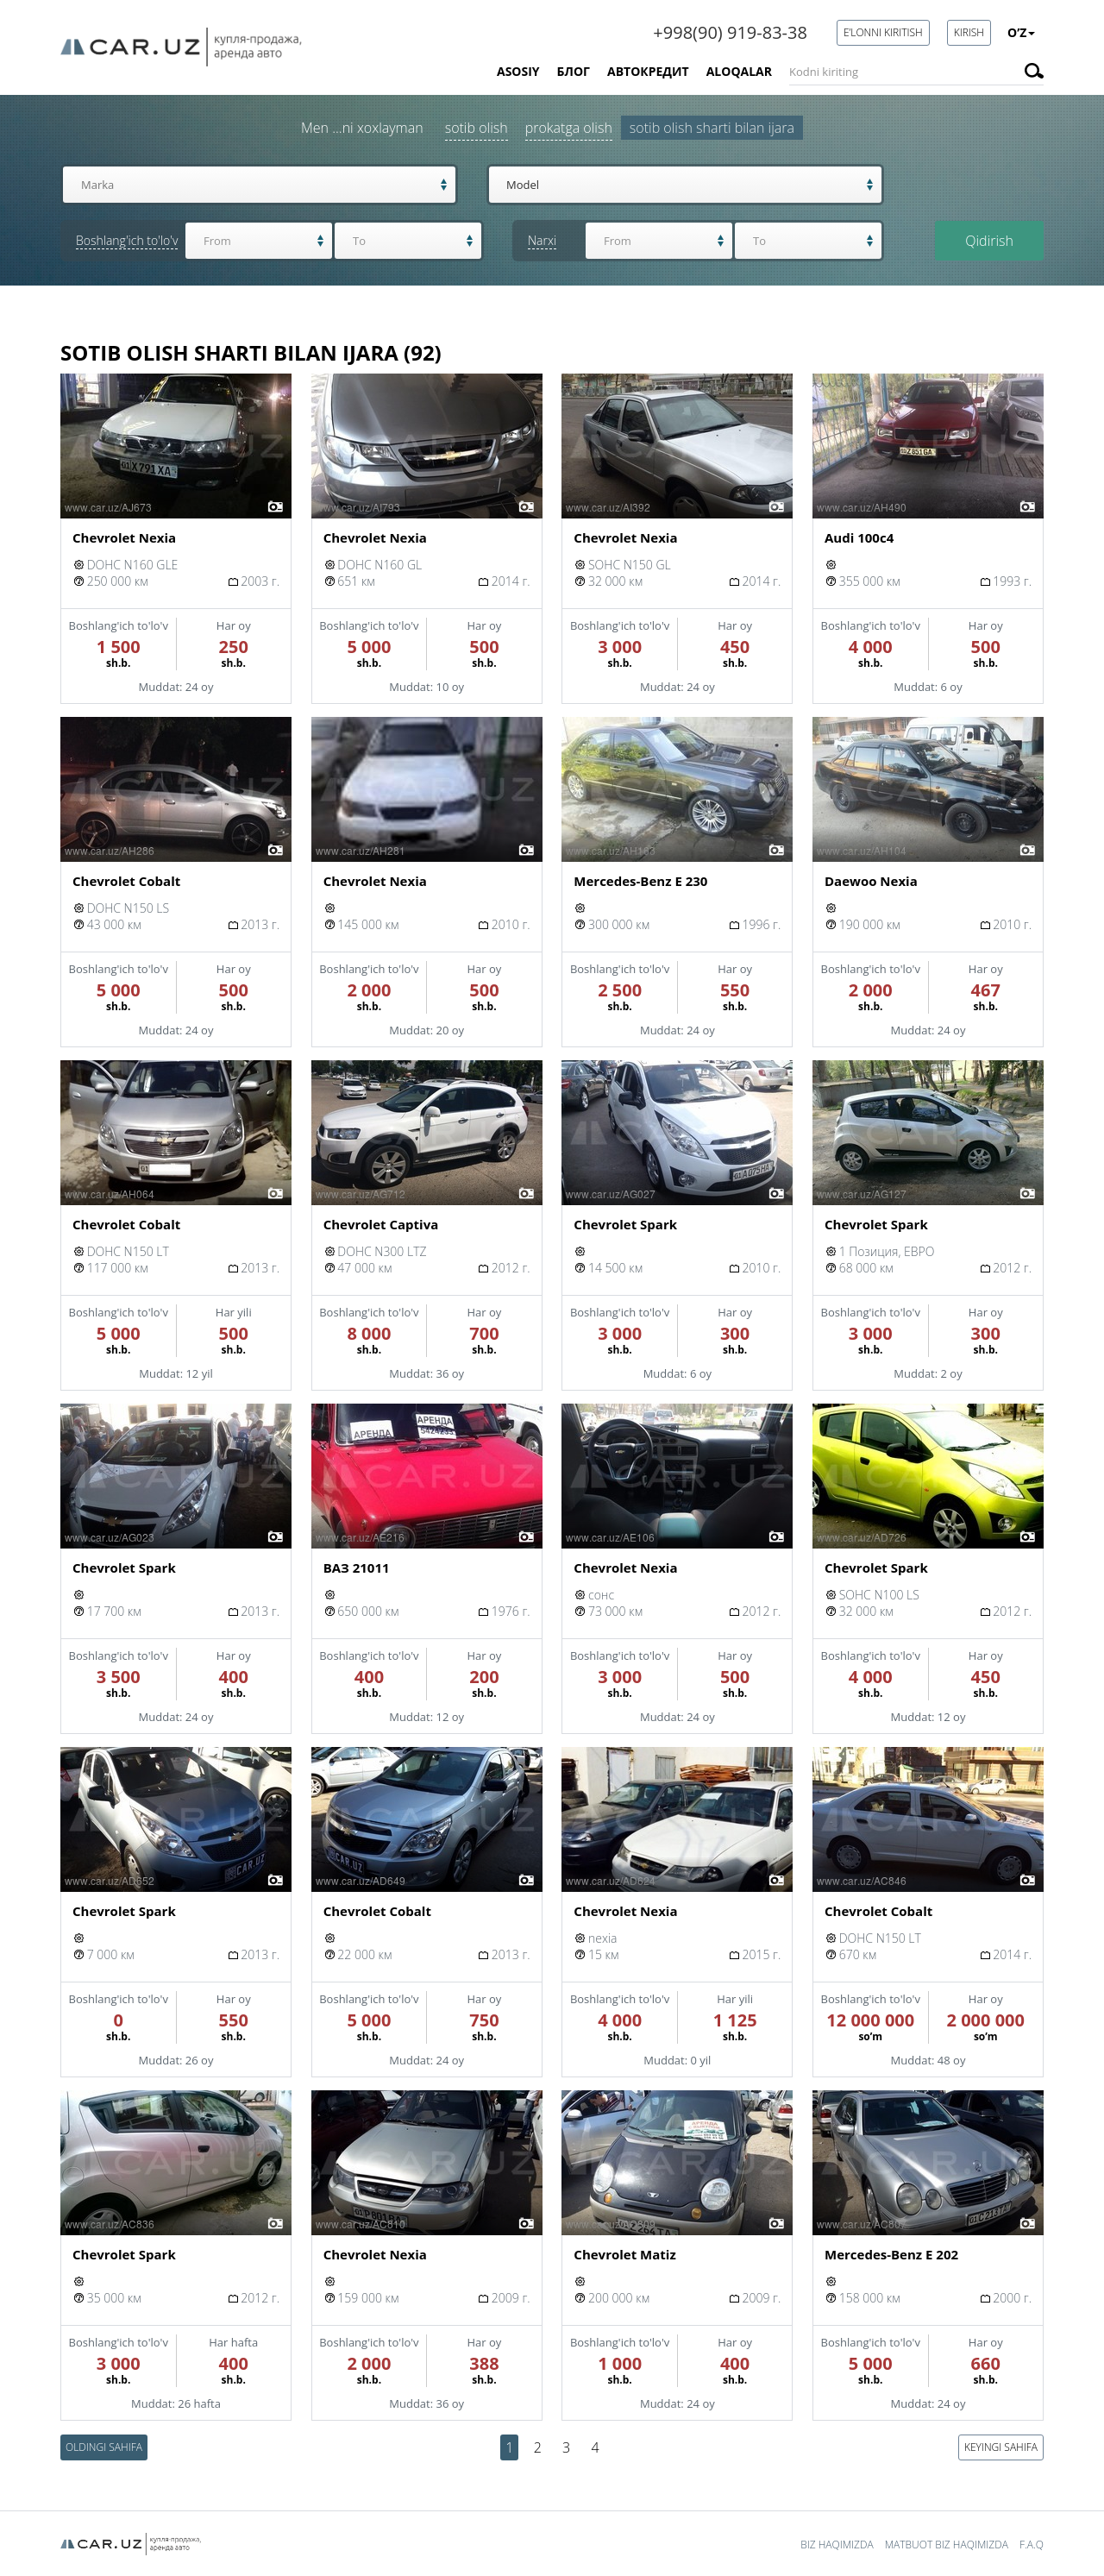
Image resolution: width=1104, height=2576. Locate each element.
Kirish (969, 32)
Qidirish (989, 243)
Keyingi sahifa (1001, 2450)
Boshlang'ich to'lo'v (118, 629)
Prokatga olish (568, 130)
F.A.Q (1031, 2544)
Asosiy (518, 71)
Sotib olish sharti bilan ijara (712, 130)
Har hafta (233, 2345)
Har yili (234, 1315)
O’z (1021, 32)
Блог (573, 71)
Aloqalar (739, 71)
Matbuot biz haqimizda (946, 2544)
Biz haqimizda (837, 2544)
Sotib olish (476, 130)
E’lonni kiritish (883, 32)
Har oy (233, 629)
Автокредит (648, 71)
